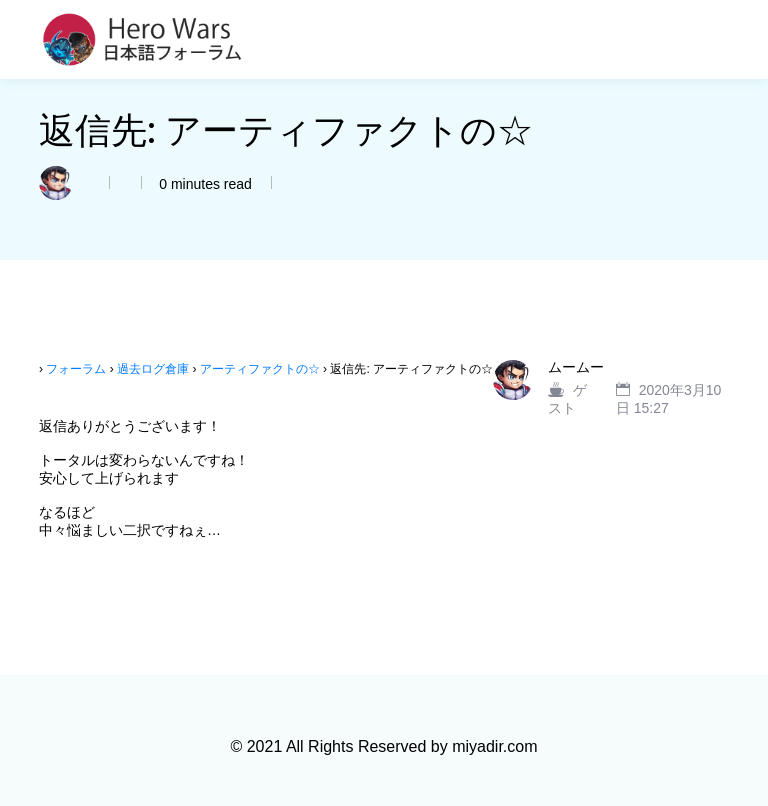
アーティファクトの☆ (260, 369)
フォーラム (76, 369)
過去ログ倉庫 (153, 369)
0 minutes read (203, 184)
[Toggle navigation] (717, 40)
